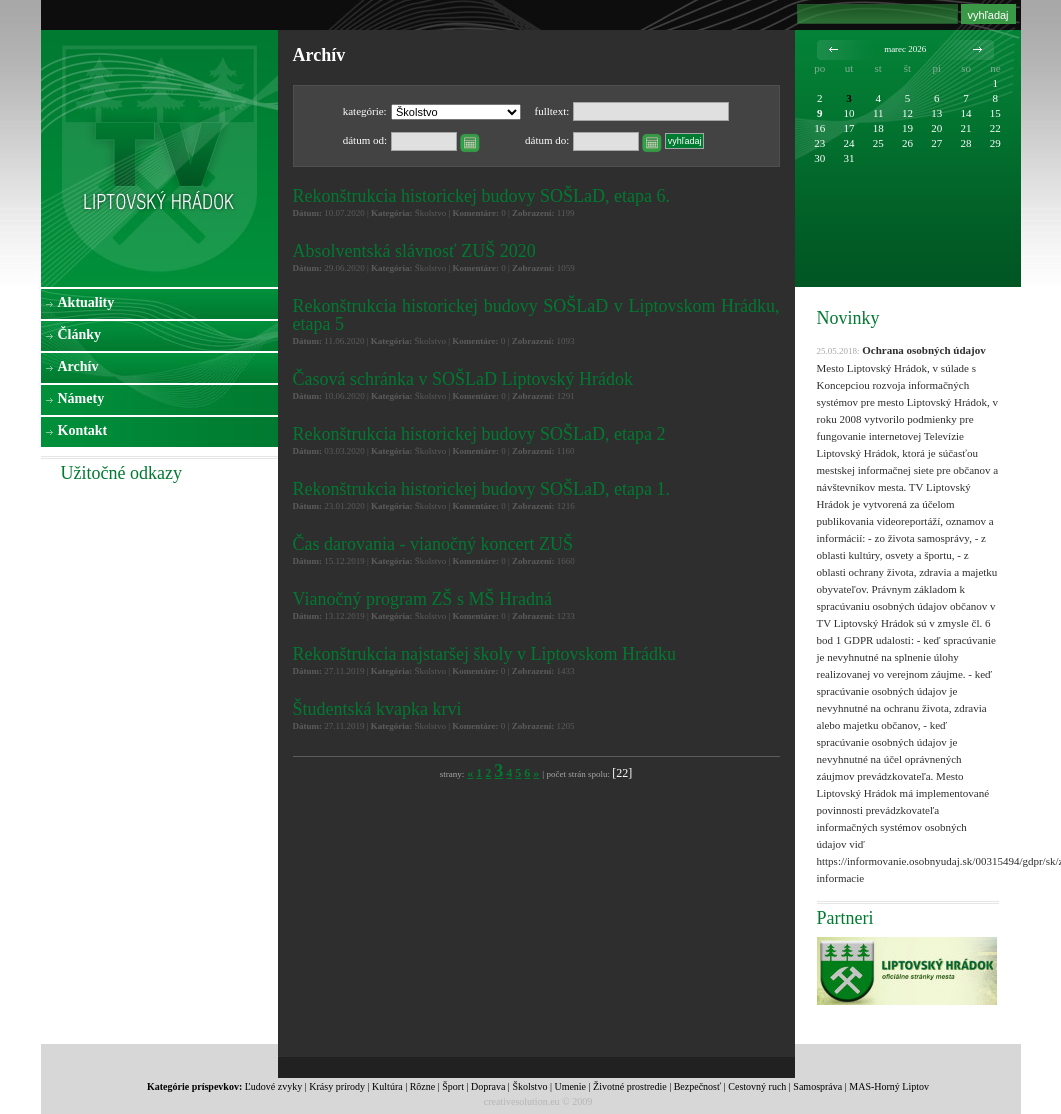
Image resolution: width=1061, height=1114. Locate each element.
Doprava (488, 1086)
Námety (81, 398)
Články (80, 334)
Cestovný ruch (757, 1086)
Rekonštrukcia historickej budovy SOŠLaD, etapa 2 (479, 434)
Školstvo (529, 1086)
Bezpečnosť (698, 1086)
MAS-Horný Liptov (889, 1086)
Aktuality (86, 302)
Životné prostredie (630, 1086)
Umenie (570, 1086)
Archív (78, 366)
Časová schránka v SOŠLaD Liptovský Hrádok (463, 379)
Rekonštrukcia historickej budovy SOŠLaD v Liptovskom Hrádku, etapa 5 (536, 315)
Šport (453, 1086)
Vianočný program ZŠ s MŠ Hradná (422, 599)
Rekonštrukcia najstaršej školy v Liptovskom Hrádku (484, 654)
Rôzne (423, 1086)
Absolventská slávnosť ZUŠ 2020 (414, 251)
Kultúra (387, 1086)
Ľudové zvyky (274, 1086)
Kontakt (83, 430)
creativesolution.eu (522, 1101)
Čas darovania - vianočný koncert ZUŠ (433, 544)
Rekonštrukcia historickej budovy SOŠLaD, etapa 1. (481, 489)
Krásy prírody (337, 1086)
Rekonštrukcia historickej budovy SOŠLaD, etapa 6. (481, 196)
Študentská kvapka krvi (377, 709)
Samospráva (817, 1086)
